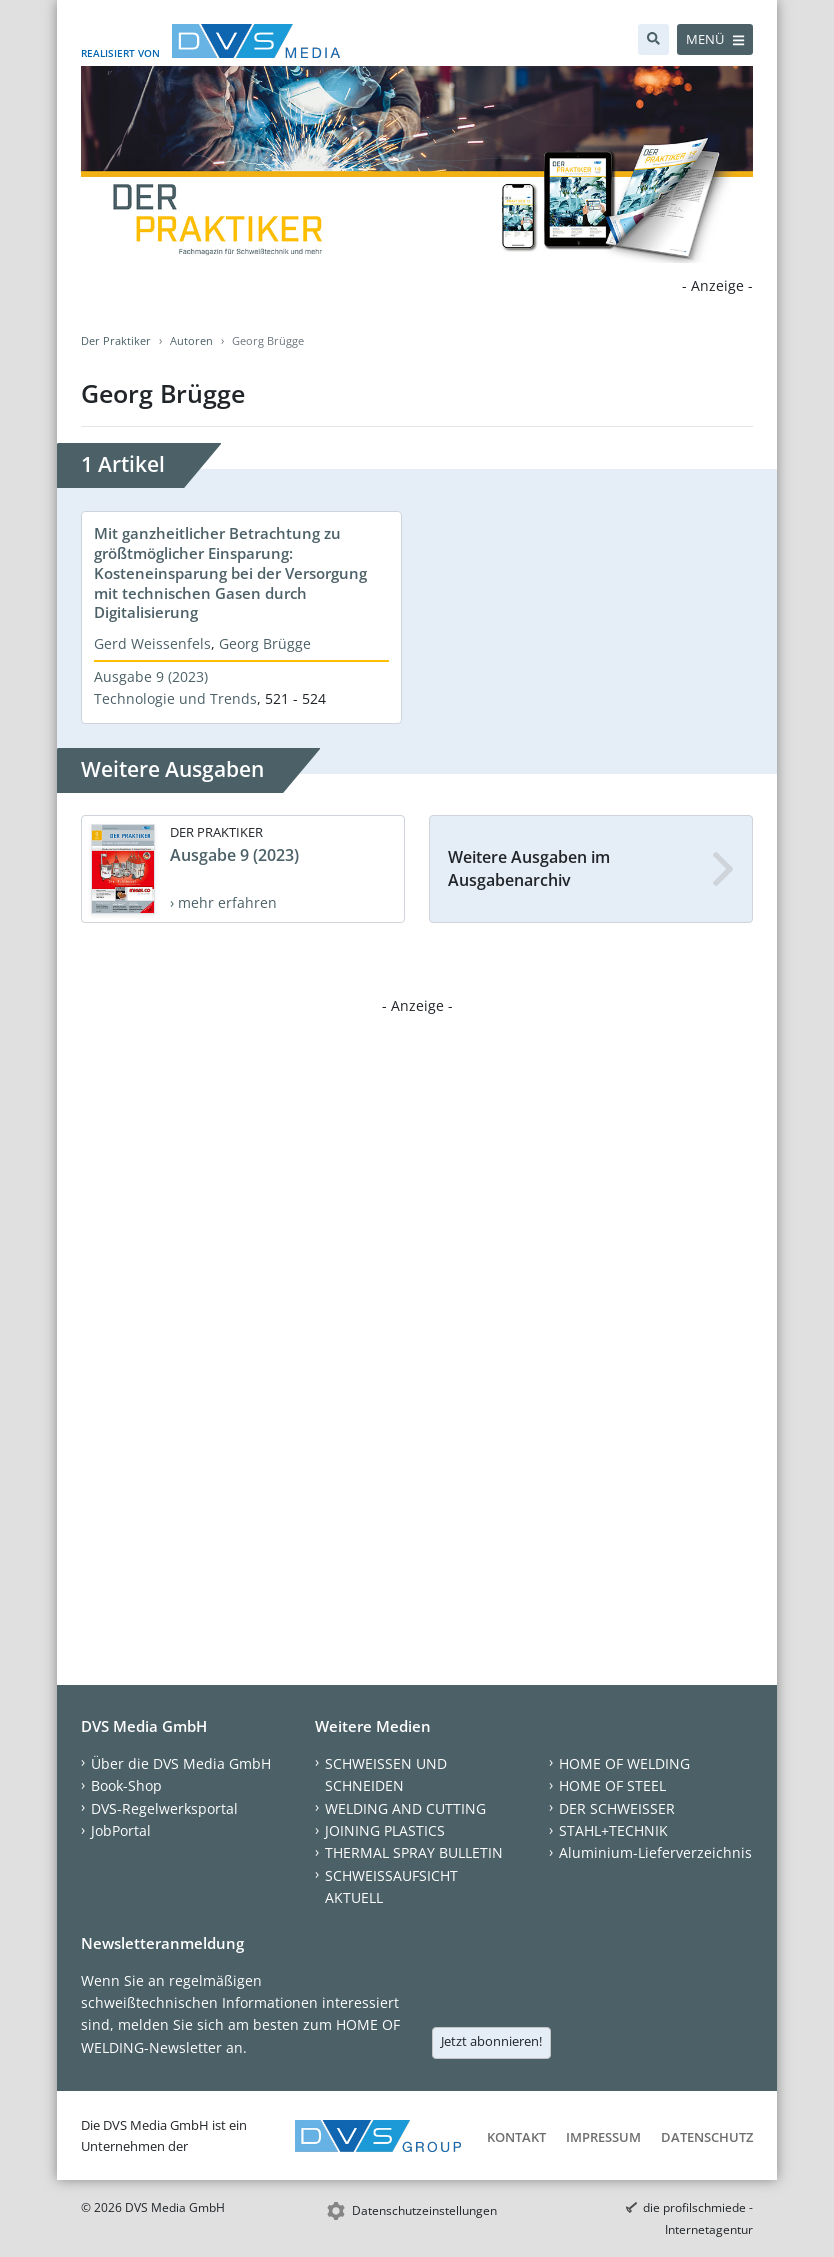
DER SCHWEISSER (617, 1808)
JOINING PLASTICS (385, 1830)
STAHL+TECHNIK (613, 1830)
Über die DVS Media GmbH (181, 1763)
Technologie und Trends (175, 698)
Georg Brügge (265, 643)
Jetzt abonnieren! (491, 2041)
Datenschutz (707, 2137)
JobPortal (121, 1830)
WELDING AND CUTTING (405, 1808)
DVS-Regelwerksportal (164, 1808)
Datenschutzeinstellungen (424, 2210)
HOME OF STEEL (612, 1785)
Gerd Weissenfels (152, 643)
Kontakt (516, 2137)
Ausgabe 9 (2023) (151, 676)
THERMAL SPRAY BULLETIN (414, 1852)
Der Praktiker (116, 340)
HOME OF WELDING (624, 1763)
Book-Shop (126, 1785)
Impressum (603, 2137)
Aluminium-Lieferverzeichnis (655, 1852)
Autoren (191, 340)
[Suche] (653, 39)
